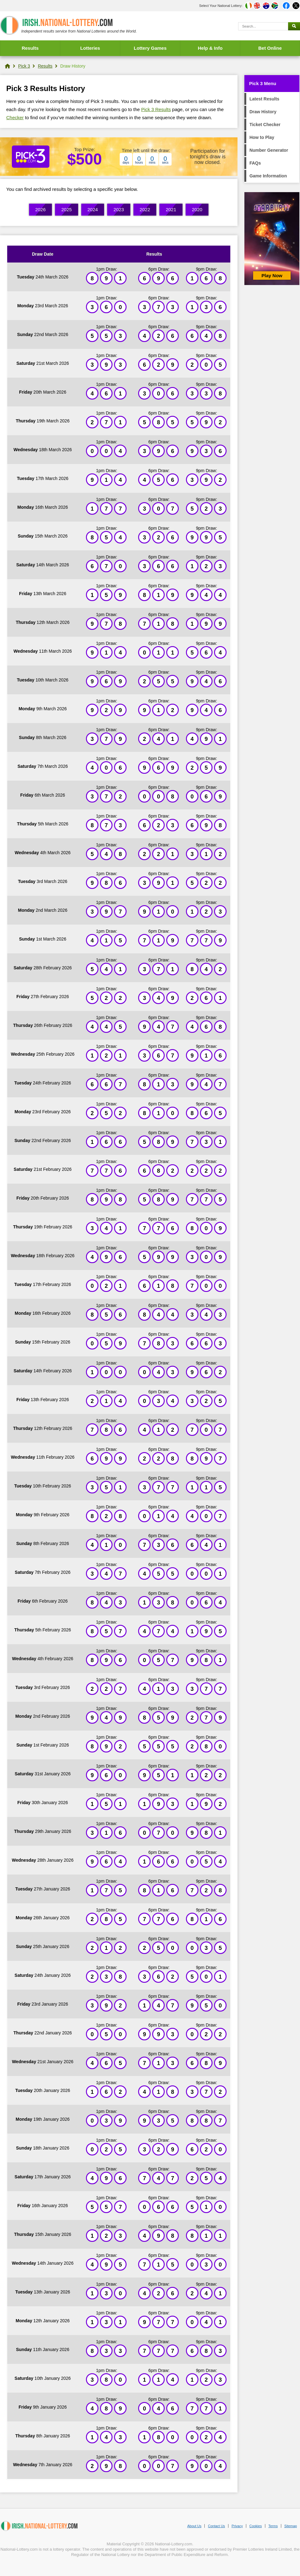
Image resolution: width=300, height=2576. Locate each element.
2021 (171, 209)
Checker (15, 117)
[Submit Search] (294, 26)
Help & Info (210, 48)
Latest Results (264, 98)
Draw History (262, 111)
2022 (145, 209)
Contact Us (216, 2526)
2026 (40, 209)
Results (30, 48)
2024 (93, 209)
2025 (66, 209)
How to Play (261, 137)
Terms (273, 2526)
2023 (118, 209)
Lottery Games (150, 48)
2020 (197, 209)
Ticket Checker (264, 124)
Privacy (237, 2526)
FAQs (255, 163)
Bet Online (270, 48)
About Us (194, 2526)
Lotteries (90, 48)
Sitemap (290, 2526)
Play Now (272, 275)
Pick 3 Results (156, 109)
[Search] (263, 26)
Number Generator (268, 150)
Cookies (255, 2526)
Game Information (268, 175)
